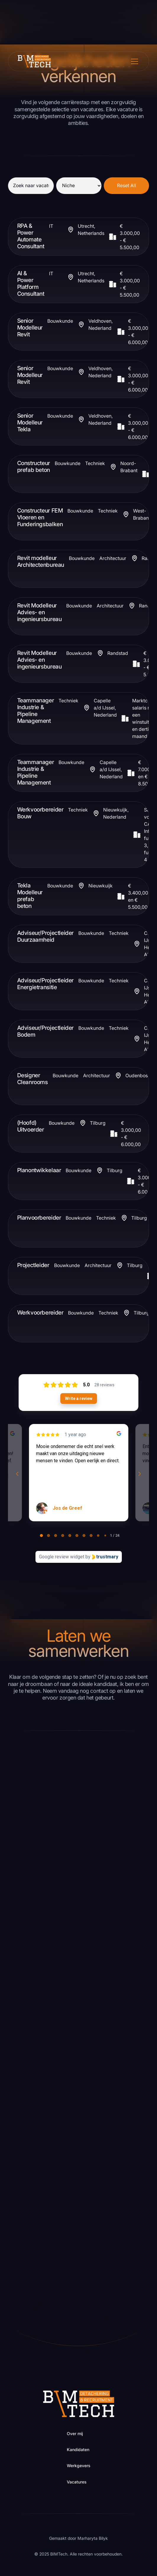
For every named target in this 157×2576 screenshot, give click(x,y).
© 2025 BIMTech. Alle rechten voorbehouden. (78, 2553)
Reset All (126, 185)
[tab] (41, 1535)
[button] (133, 61)
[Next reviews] (139, 1474)
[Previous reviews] (17, 1474)
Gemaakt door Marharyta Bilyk (78, 2538)
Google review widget (61, 1557)
